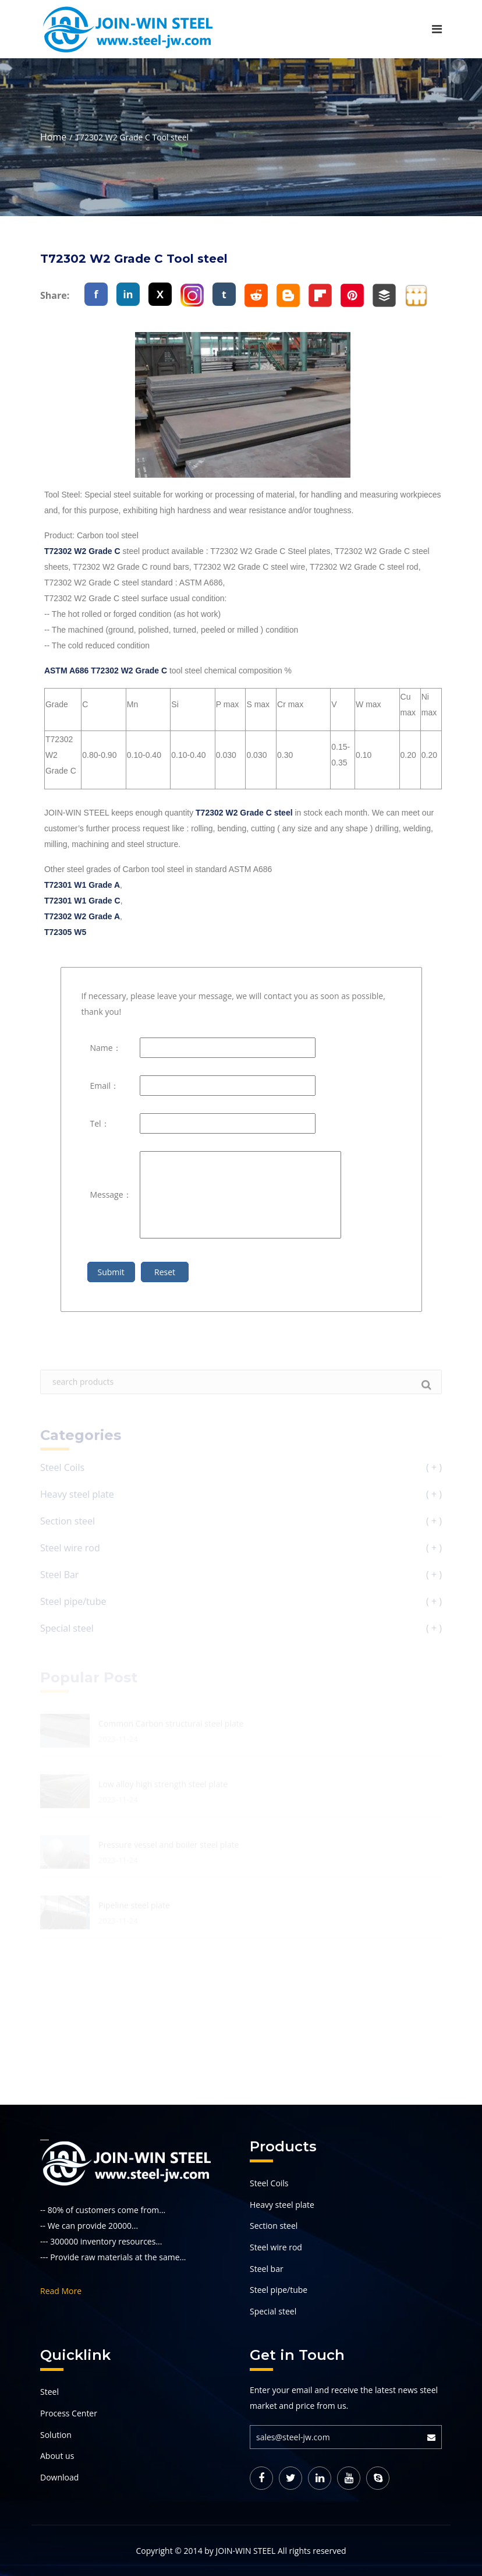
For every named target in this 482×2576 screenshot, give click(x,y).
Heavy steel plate (282, 2204)
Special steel (273, 2311)
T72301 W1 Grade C (82, 900)
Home (53, 136)
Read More (60, 2290)
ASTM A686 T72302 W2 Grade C (105, 670)
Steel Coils (269, 2183)
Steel (49, 2391)
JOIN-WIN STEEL (245, 2550)
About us (57, 2455)
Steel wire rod (276, 2247)
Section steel (273, 2225)
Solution (56, 2434)
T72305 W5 (65, 932)
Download (59, 2477)
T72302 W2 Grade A (82, 916)
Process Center (68, 2413)
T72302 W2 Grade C (82, 551)
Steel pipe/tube (278, 2289)
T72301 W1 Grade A (82, 885)
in (128, 294)
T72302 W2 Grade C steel (244, 812)
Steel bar (266, 2268)
